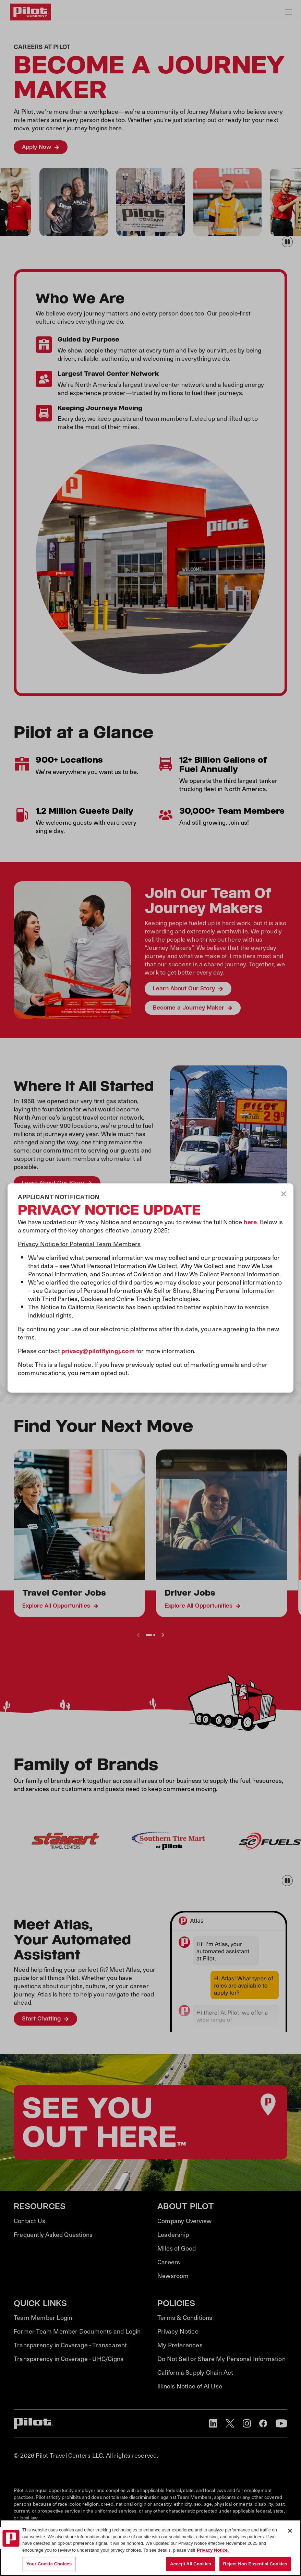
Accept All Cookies (190, 2563)
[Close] (290, 2530)
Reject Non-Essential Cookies (255, 2563)
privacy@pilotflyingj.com (98, 1350)
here (250, 1221)
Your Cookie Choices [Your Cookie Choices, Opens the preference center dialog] (49, 2563)
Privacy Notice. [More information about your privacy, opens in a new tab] (213, 2550)
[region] (150, 2548)
